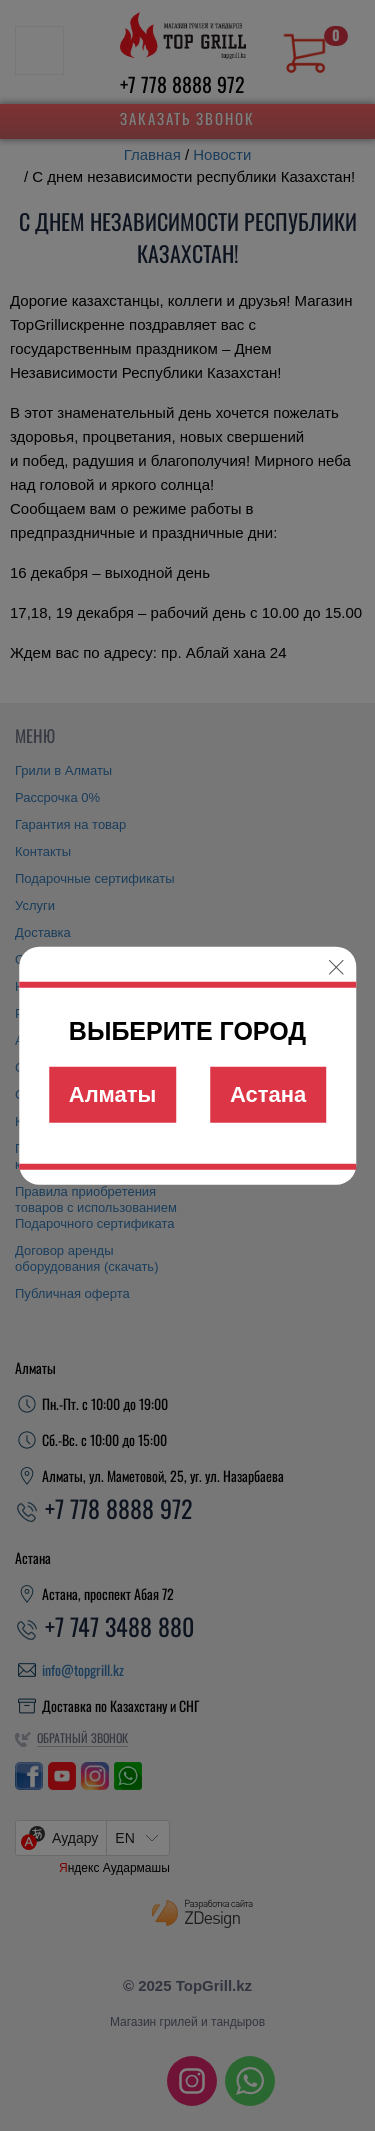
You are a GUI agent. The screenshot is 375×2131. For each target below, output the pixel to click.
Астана (268, 1094)
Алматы (113, 1094)
